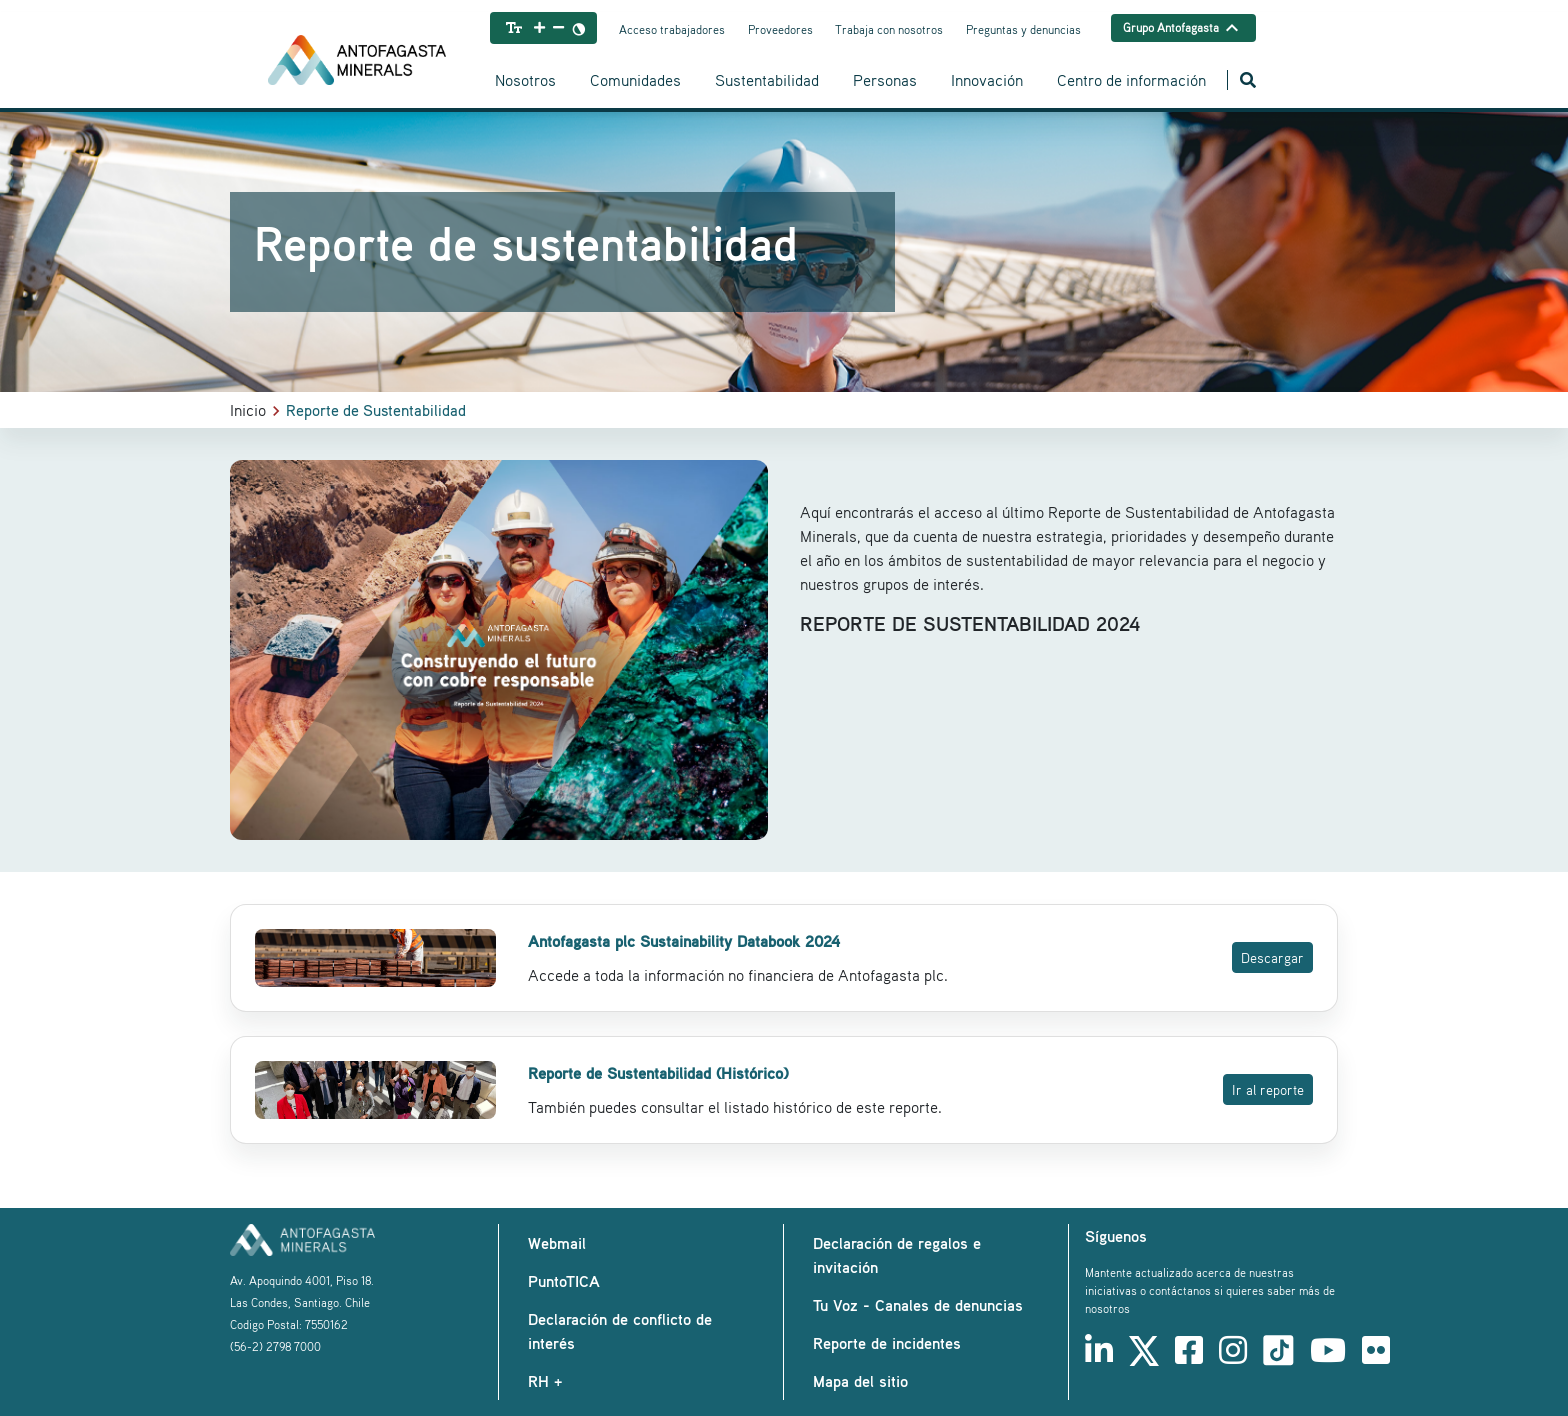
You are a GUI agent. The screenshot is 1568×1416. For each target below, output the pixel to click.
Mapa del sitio (860, 1381)
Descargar (1272, 957)
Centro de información (1131, 80)
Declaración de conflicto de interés (620, 1331)
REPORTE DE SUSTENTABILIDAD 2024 (971, 623)
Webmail (557, 1243)
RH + (545, 1381)
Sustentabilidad (767, 80)
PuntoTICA (564, 1281)
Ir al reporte (1268, 1089)
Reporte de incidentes (887, 1343)
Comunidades (635, 80)
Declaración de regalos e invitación (897, 1255)
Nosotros (525, 80)
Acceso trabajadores (672, 29)
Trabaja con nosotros (889, 29)
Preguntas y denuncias (1023, 29)
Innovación (987, 80)
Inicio (248, 410)
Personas (885, 80)
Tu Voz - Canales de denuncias (918, 1305)
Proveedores (780, 29)
